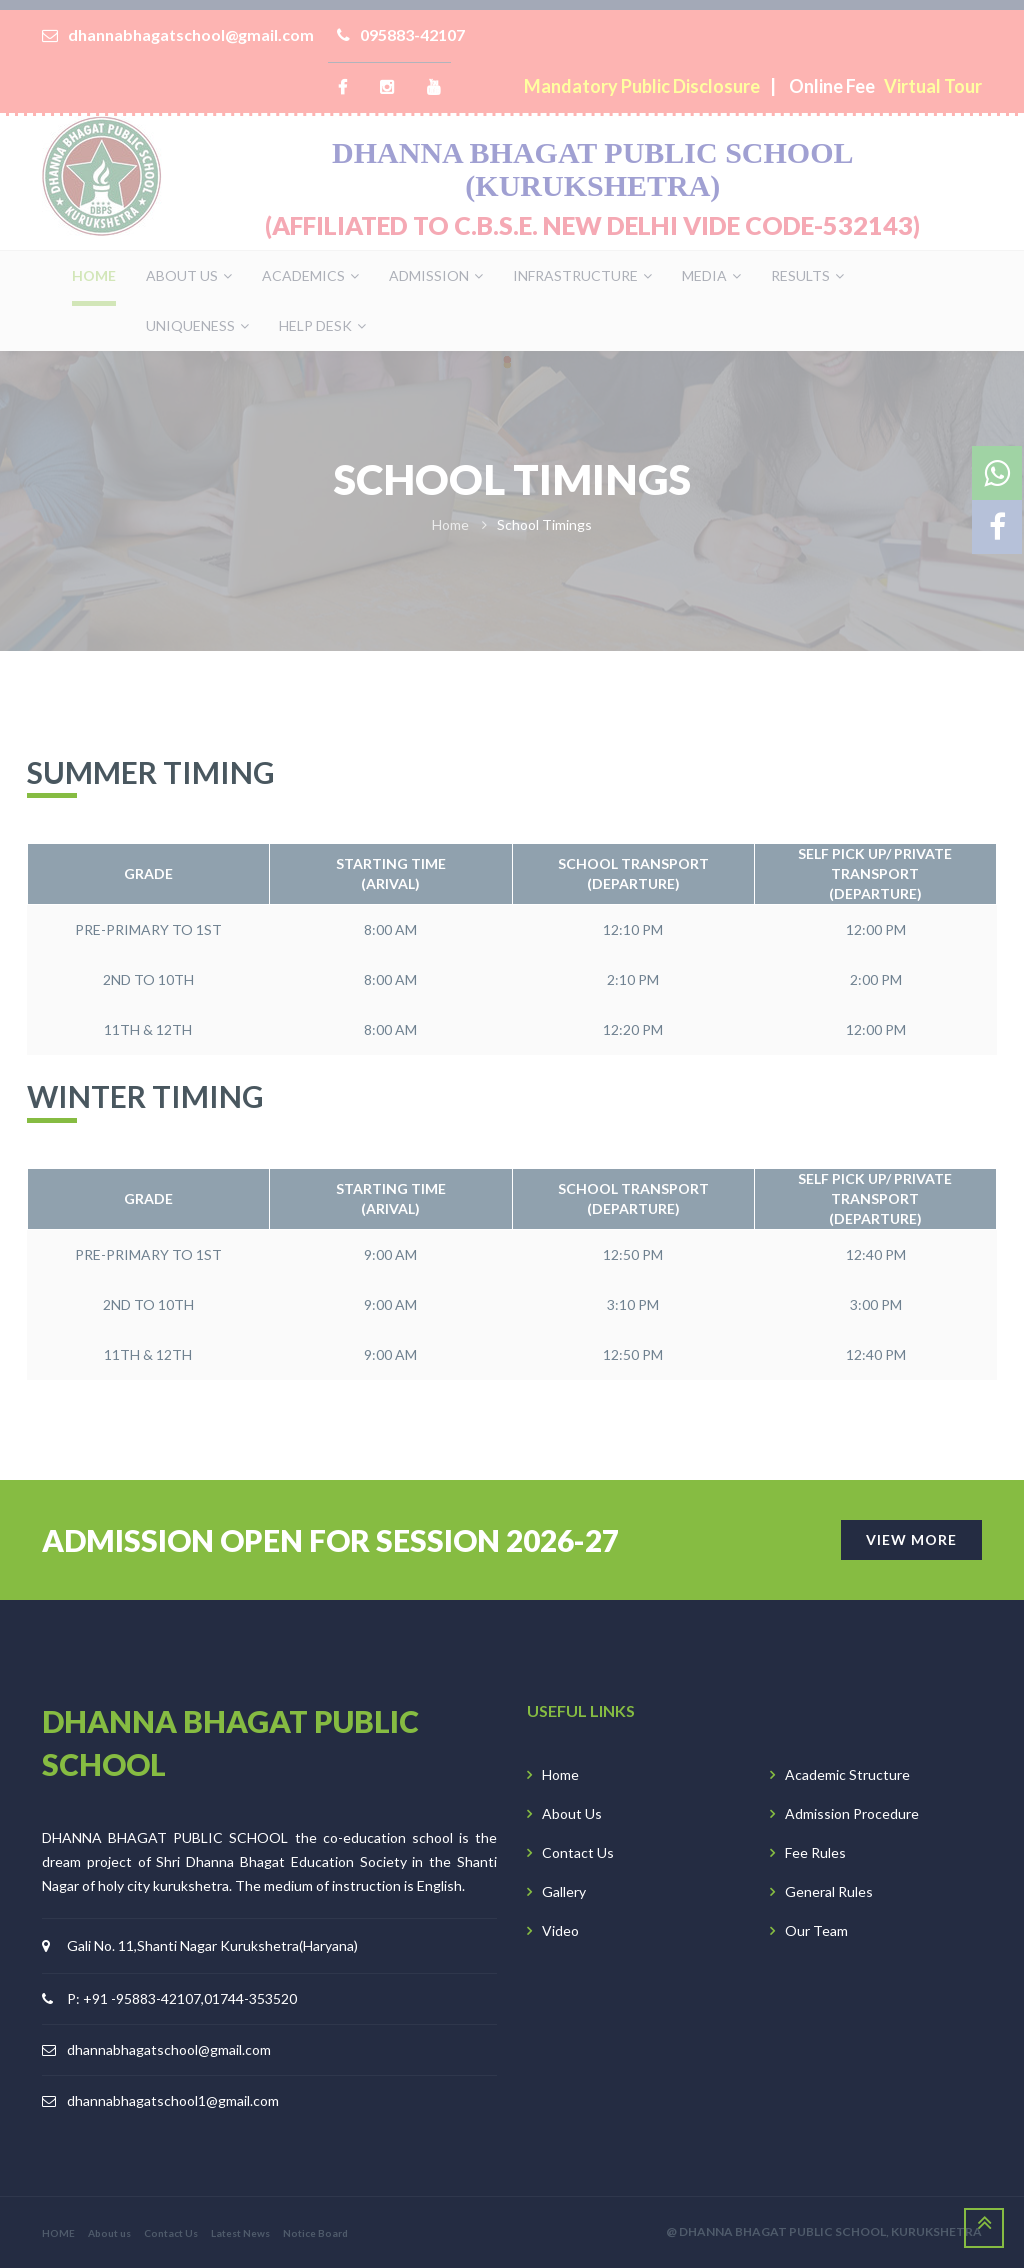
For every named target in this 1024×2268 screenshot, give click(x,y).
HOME (58, 2233)
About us (109, 2233)
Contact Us (578, 1852)
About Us (572, 1813)
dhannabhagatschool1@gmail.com (173, 2100)
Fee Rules (815, 1852)
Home (560, 1774)
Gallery (564, 1891)
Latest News (240, 2233)
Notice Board (315, 2233)
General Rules (829, 1891)
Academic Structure (847, 1774)
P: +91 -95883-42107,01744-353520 (182, 1998)
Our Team (816, 1930)
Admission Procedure (852, 1813)
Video (560, 1930)
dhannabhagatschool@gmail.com (169, 2049)
